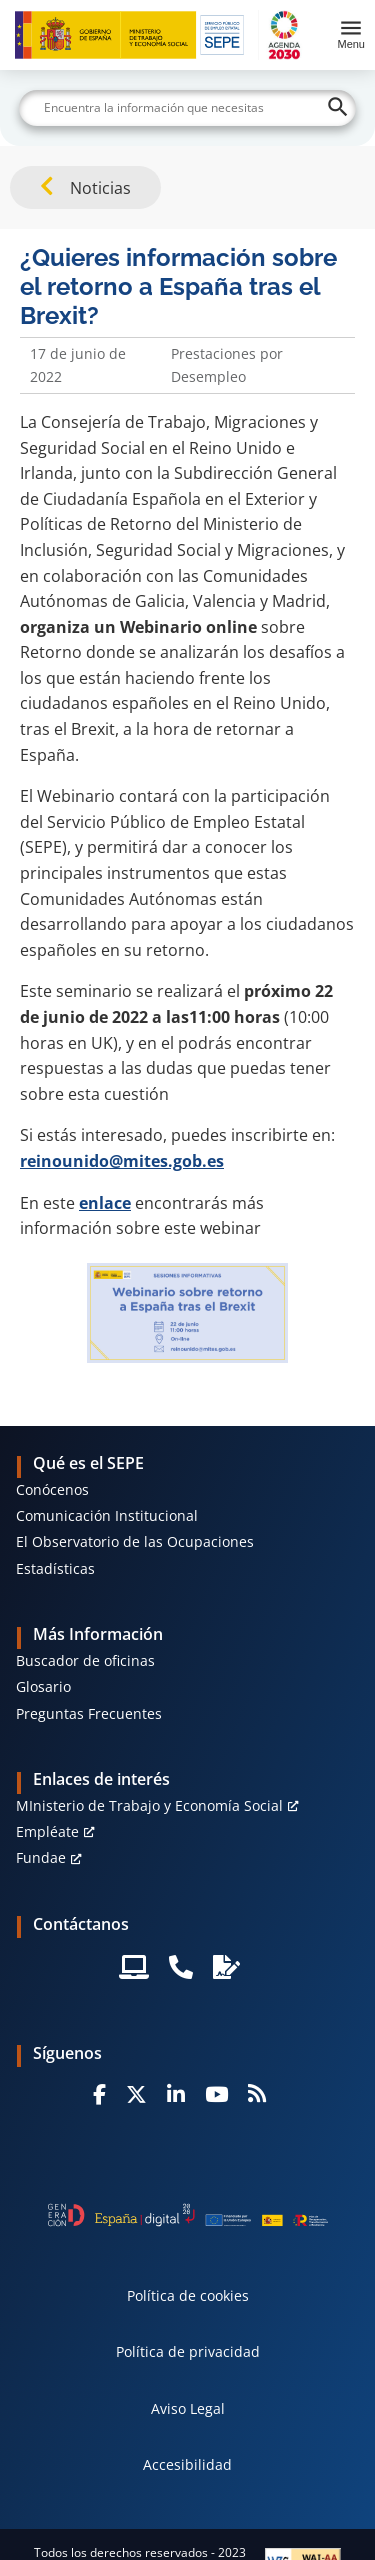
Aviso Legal (188, 2408)
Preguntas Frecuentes (89, 1713)
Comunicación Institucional (107, 1515)
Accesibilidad (187, 2464)
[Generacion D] (188, 2215)
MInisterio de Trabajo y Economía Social (149, 1805)
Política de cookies (188, 2295)
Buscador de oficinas (85, 1660)
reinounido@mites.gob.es (122, 1161)
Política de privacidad (188, 2351)
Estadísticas (55, 1568)
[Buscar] (188, 108)
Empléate (47, 1831)
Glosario (43, 1686)
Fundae (41, 1857)
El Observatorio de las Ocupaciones (135, 1541)
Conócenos (52, 1489)
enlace (105, 1203)
